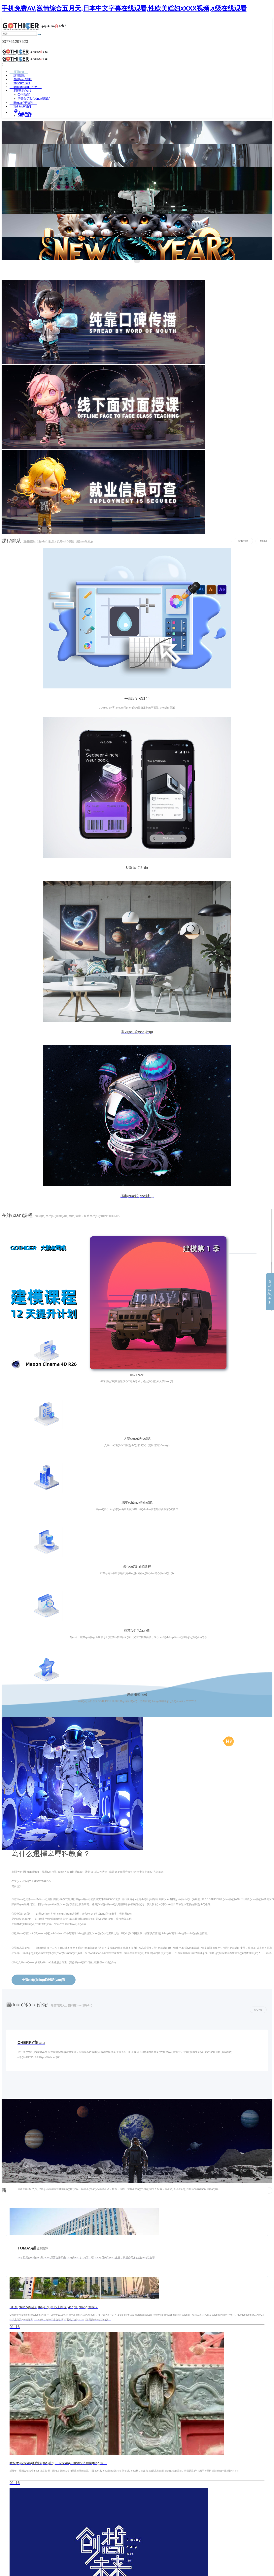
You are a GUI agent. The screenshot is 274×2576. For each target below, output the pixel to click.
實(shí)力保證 (22, 83)
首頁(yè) (19, 71)
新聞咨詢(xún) (22, 90)
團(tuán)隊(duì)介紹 (26, 86)
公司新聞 (23, 94)
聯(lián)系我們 (22, 106)
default (24, 115)
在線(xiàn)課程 (23, 79)
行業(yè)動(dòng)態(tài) (33, 98)
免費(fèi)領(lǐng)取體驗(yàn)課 (43, 1980)
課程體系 (19, 75)
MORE (264, 540)
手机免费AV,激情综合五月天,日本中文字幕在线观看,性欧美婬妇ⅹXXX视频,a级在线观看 (124, 8)
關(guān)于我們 (23, 102)
